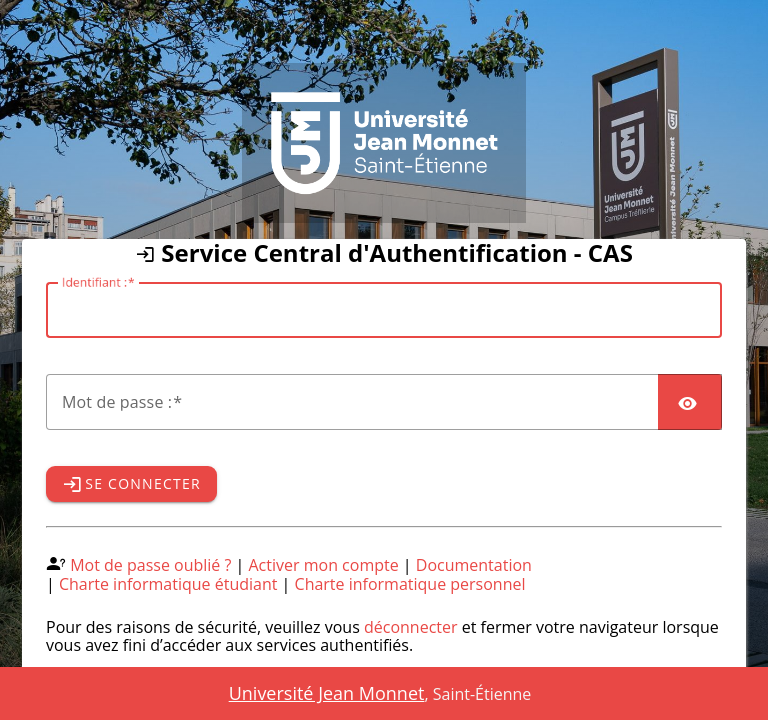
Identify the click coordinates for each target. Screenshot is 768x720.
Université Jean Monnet (327, 693)
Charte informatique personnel (410, 584)
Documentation (474, 565)
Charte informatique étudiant (168, 584)
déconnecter (411, 627)
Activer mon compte (324, 565)
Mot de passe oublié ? (150, 565)
